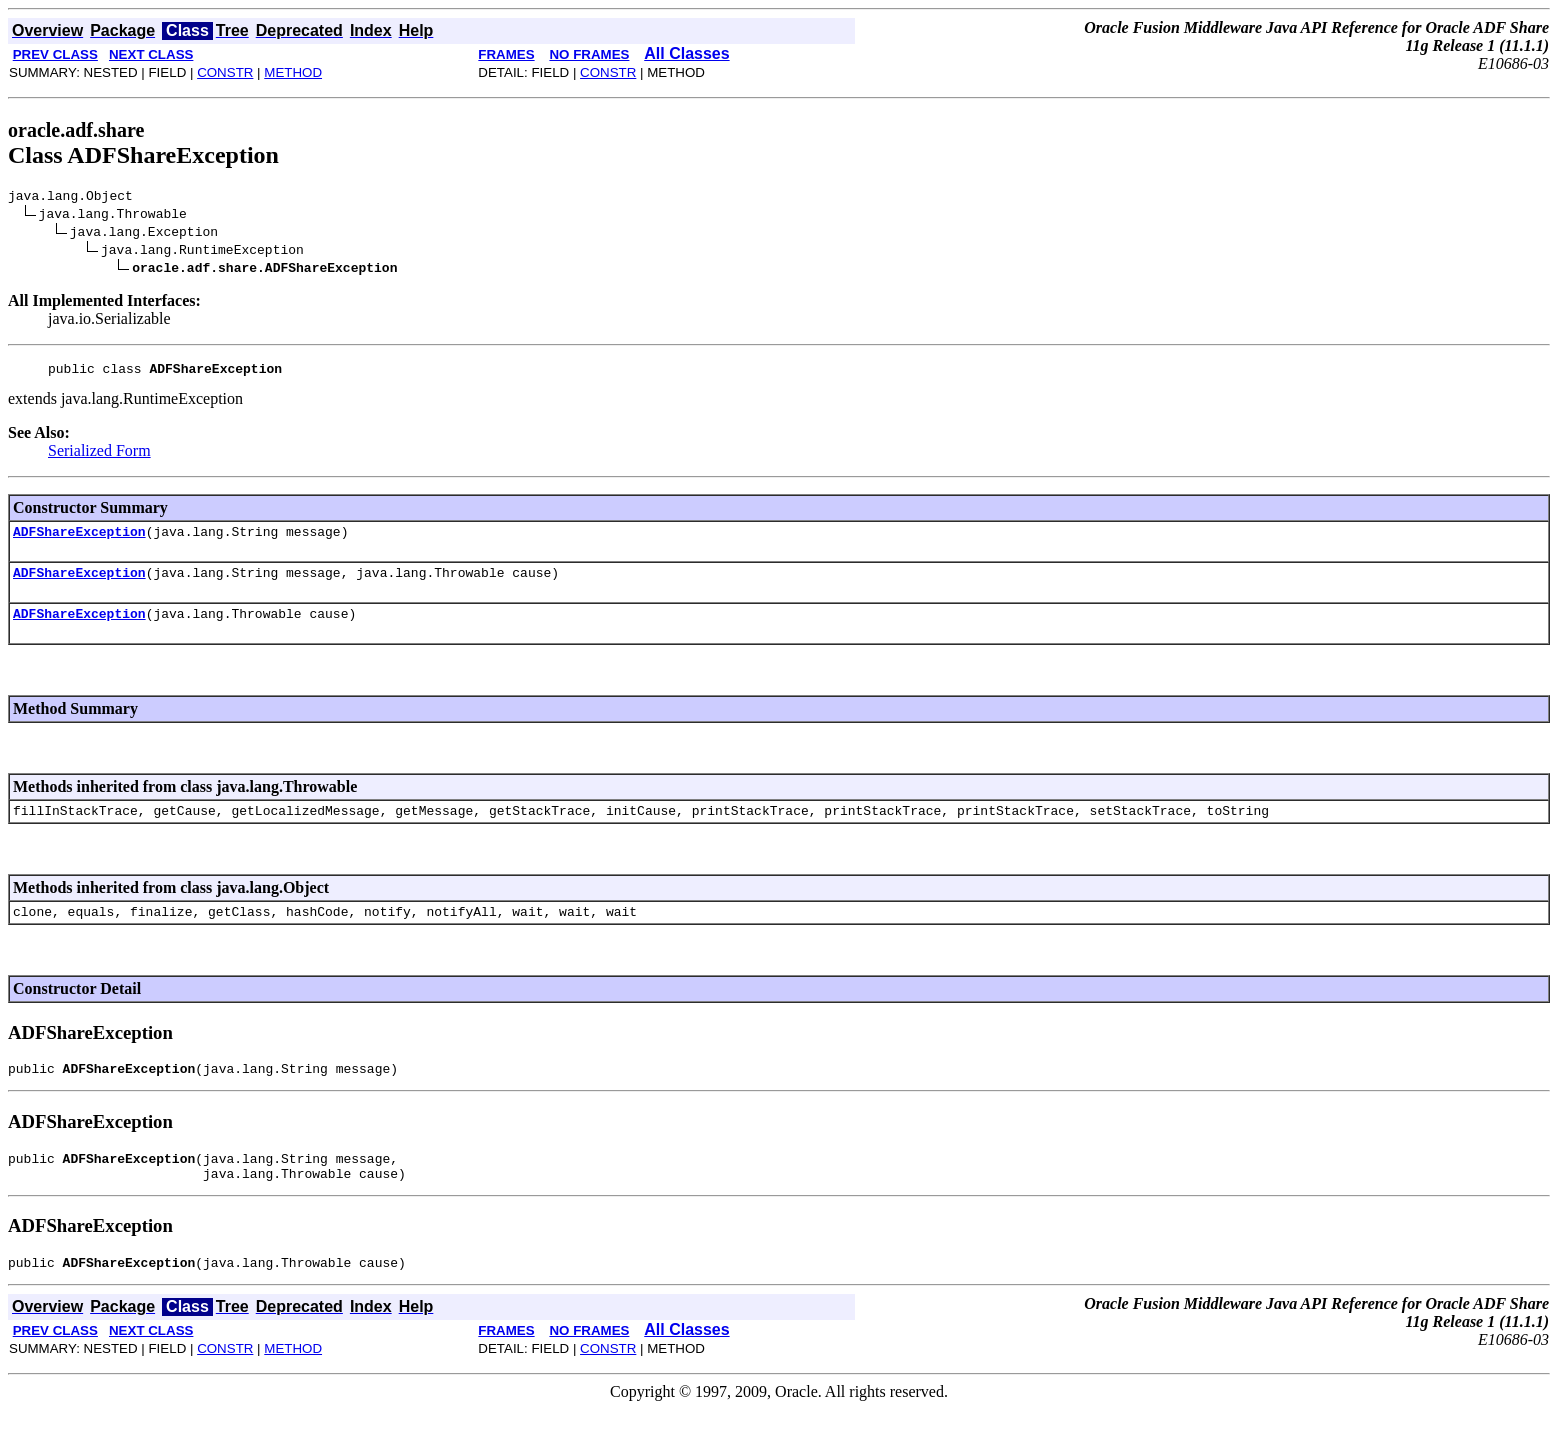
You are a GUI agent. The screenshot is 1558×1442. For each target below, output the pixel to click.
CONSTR (225, 72)
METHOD (293, 72)
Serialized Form (99, 456)
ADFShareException (79, 540)
